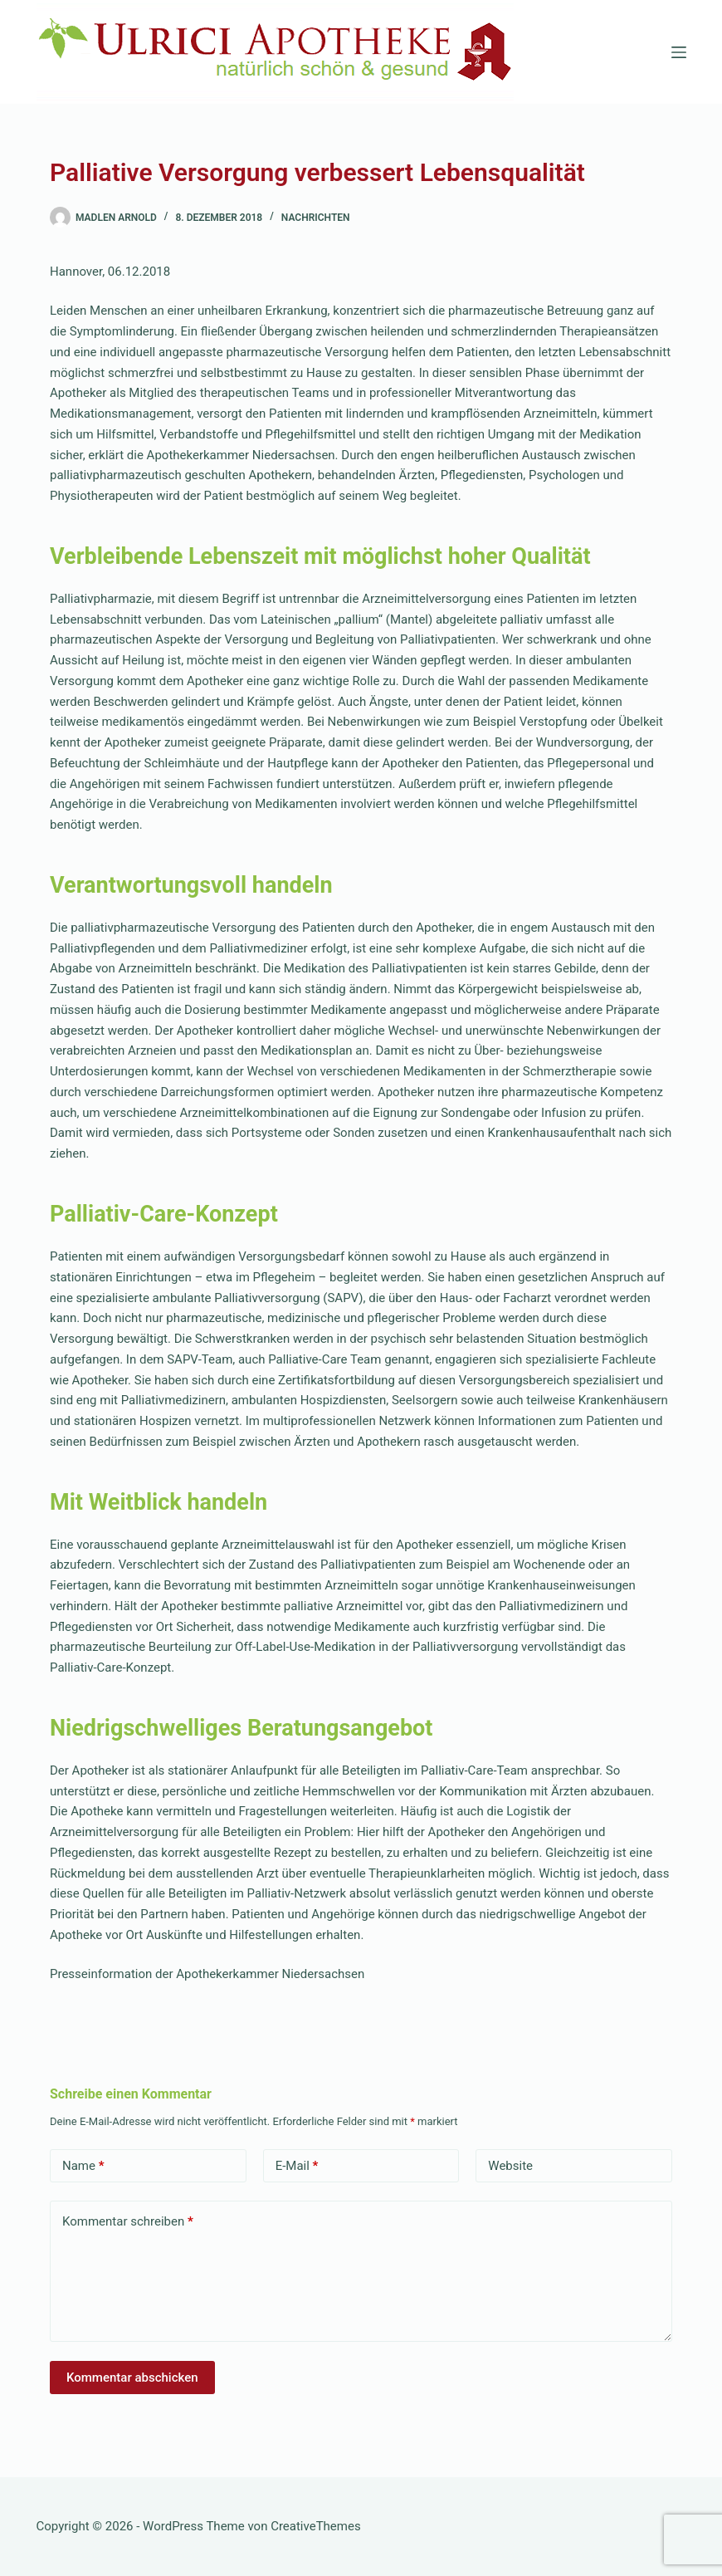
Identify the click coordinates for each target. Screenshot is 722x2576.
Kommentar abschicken (132, 2377)
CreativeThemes (316, 2526)
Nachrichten (315, 217)
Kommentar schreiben (127, 2221)
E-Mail (297, 2166)
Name (83, 2166)
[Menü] (678, 52)
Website (510, 2165)
